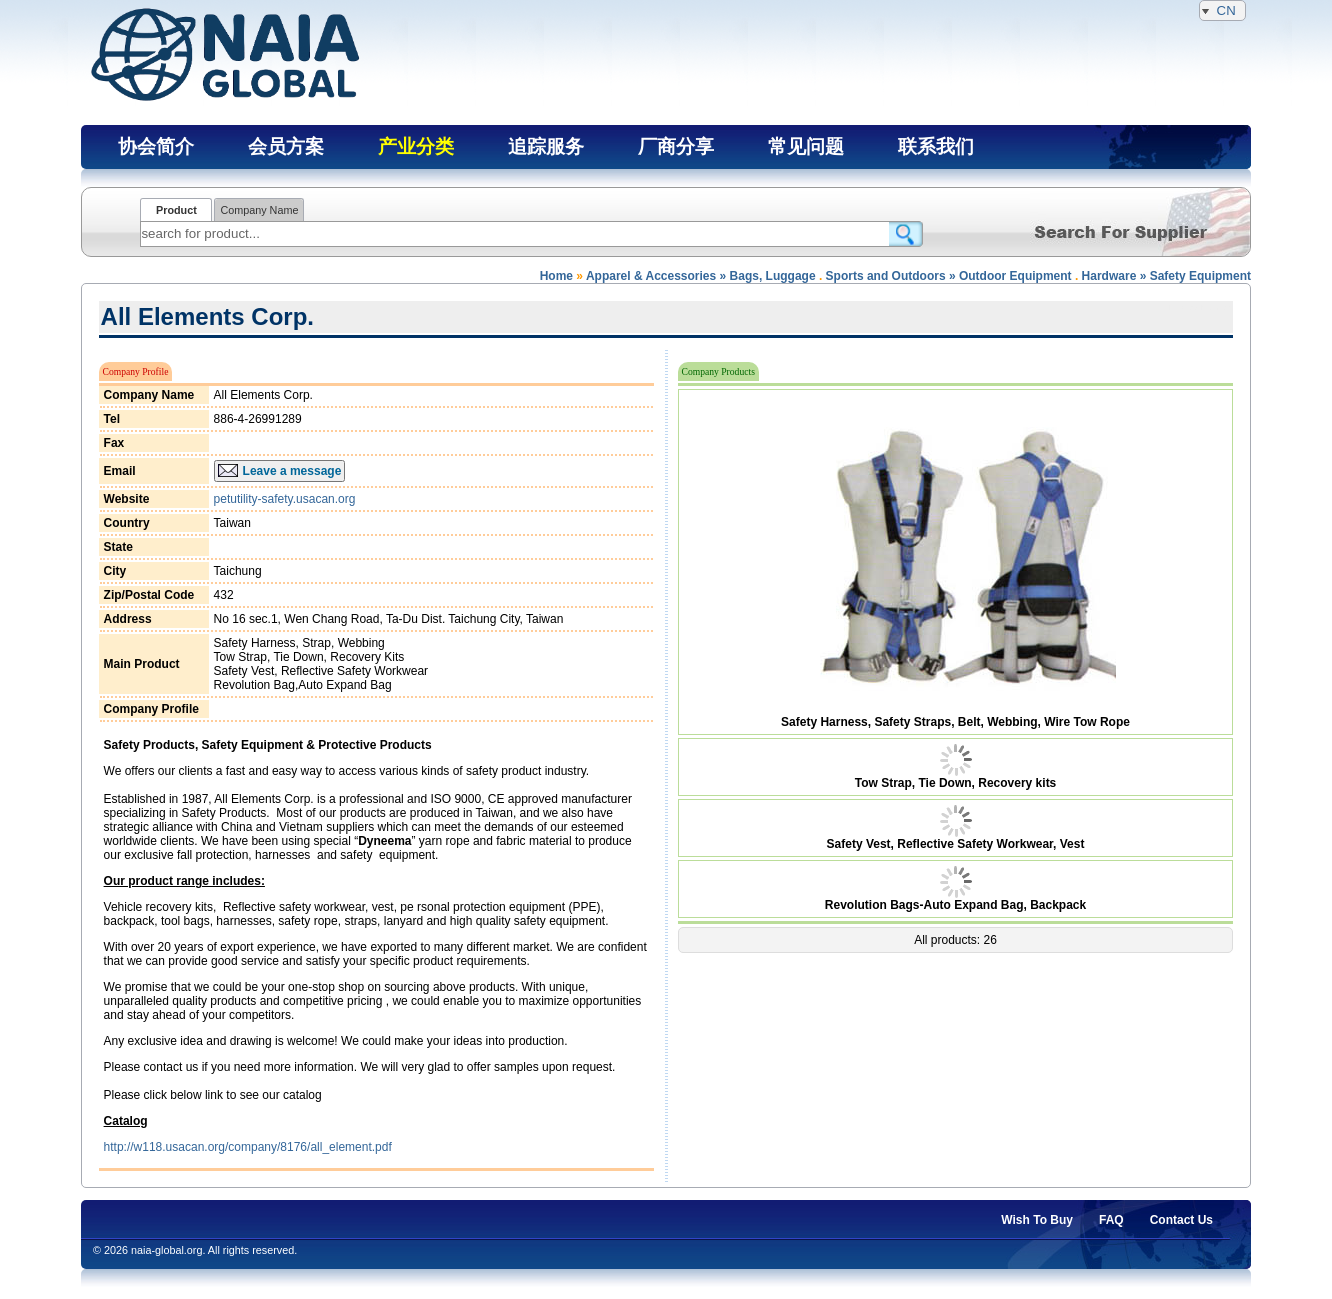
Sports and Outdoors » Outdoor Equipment (949, 276)
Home (556, 276)
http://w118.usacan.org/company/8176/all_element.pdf (248, 1147)
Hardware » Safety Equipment (1166, 276)
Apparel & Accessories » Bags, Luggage (701, 276)
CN (1222, 10)
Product (176, 210)
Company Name (259, 210)
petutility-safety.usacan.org (285, 499)
